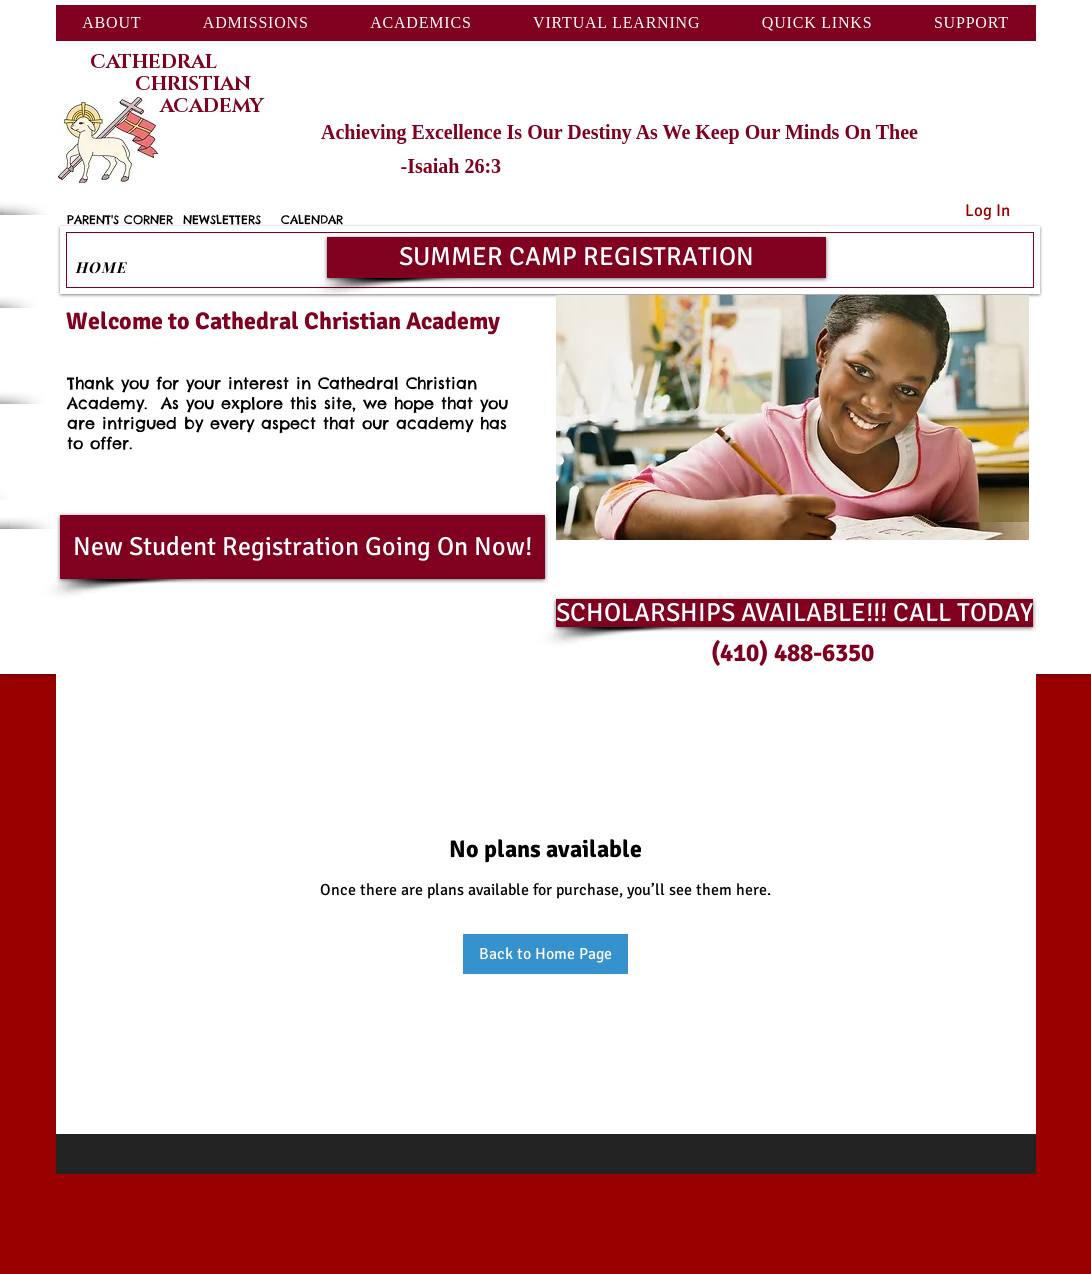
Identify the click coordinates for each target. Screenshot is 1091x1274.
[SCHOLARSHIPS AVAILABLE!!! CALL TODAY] (794, 613)
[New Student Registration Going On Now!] (302, 547)
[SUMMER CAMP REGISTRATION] (576, 257)
